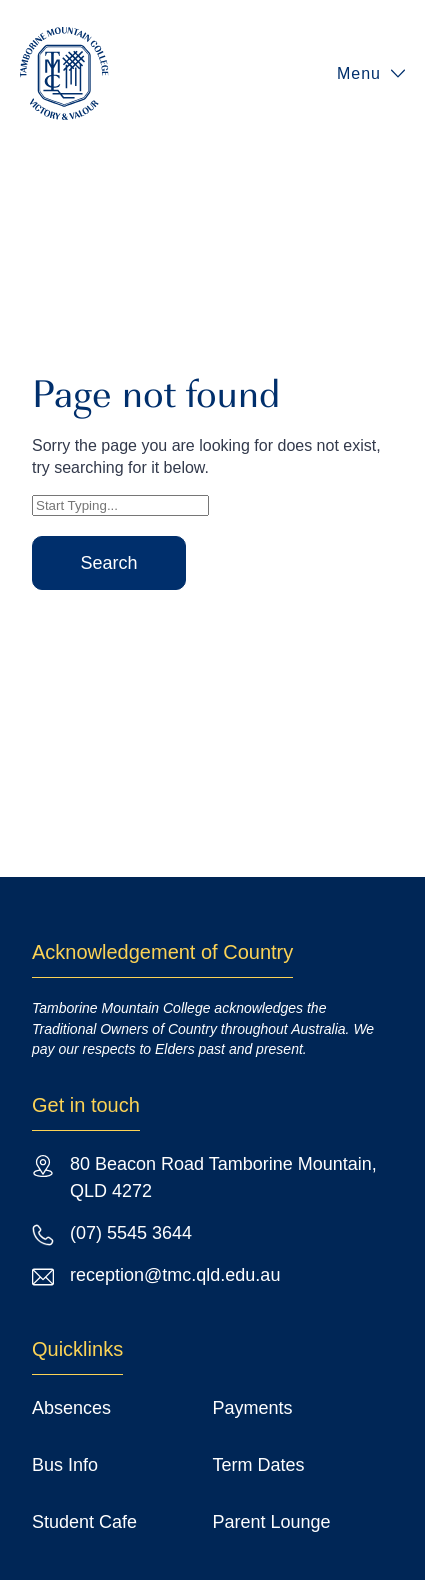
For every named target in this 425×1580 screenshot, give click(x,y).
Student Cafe (84, 1522)
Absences (71, 1408)
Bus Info (65, 1465)
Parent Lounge (272, 1522)
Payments (253, 1408)
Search (108, 563)
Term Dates (259, 1465)
